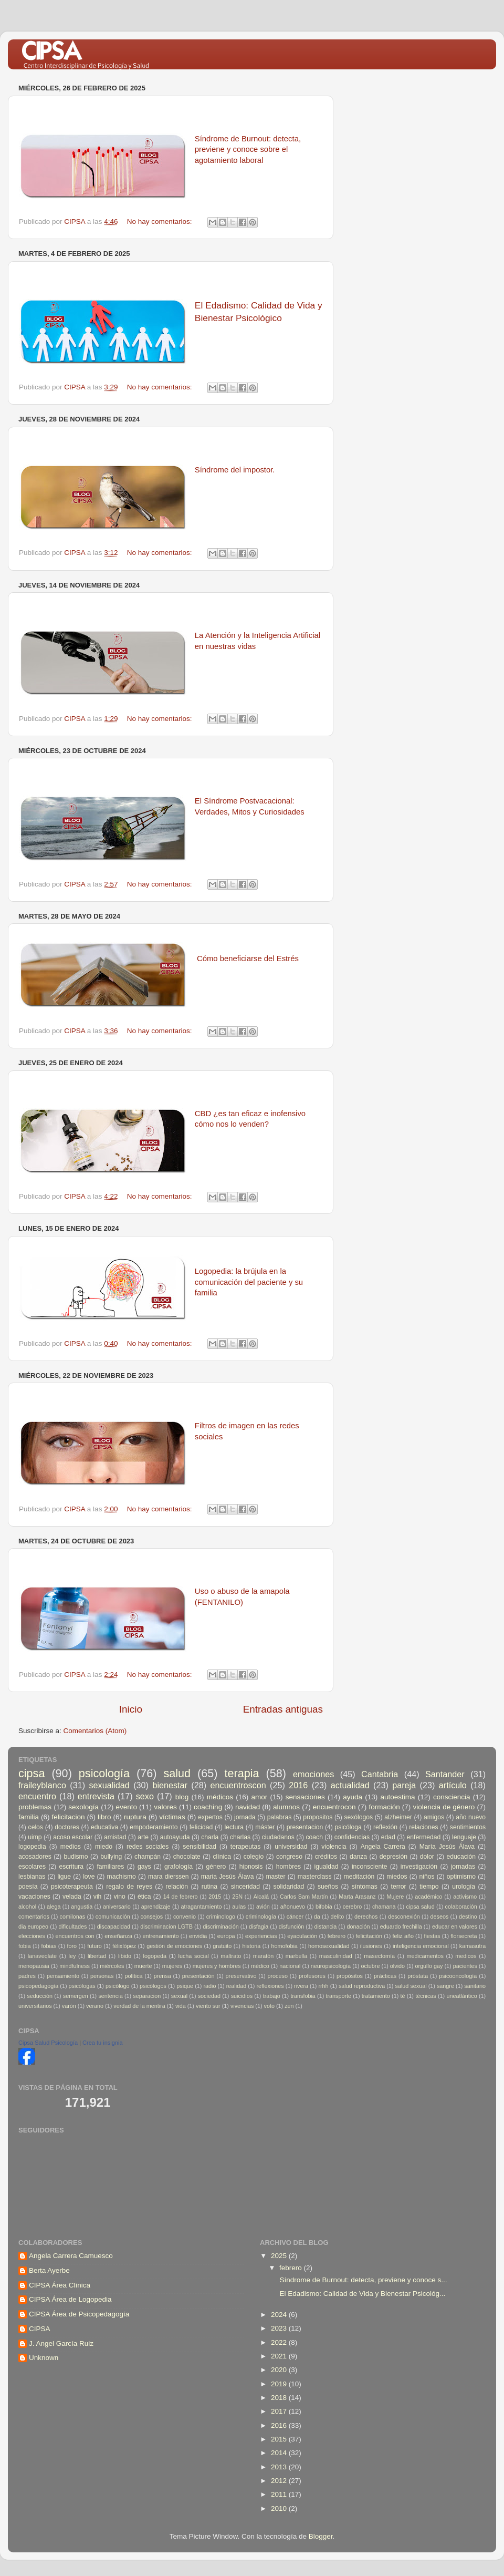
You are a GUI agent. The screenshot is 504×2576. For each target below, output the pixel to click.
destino (468, 1916)
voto (269, 2006)
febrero (336, 1936)
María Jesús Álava (447, 1846)
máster (265, 1827)
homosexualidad (329, 1946)
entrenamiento (161, 1936)
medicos (465, 1956)
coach (314, 1837)
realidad (236, 1986)
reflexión (385, 1827)
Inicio (130, 1709)
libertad (97, 1956)
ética (144, 1896)
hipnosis (251, 1866)
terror (398, 1886)
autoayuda (175, 1837)
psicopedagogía (38, 1986)
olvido (397, 1966)
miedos (396, 1876)
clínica (222, 1856)
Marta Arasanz (357, 1896)
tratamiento (376, 1996)
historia (251, 1946)
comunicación (113, 1916)
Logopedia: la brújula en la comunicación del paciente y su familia (249, 1282)
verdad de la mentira (139, 2006)
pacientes (465, 1966)
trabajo (271, 1996)
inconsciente (369, 1866)
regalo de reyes (129, 1886)
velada (71, 1896)
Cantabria (379, 1774)
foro (72, 1946)
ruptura (135, 1817)
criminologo (220, 1916)
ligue (64, 1876)
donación (358, 1926)
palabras (279, 1817)
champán (147, 1856)
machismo (121, 1876)
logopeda (154, 1956)
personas (101, 1976)
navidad (247, 1807)
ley (72, 1956)
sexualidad (109, 1785)
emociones (313, 1774)
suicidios (242, 1996)
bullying (111, 1856)
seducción (39, 1996)
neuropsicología (331, 1966)
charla (209, 1837)
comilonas (73, 1916)
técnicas (425, 1996)
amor (259, 1797)
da (317, 1916)
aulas (239, 1906)
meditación (359, 1876)
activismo (465, 1896)
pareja (404, 1785)
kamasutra (472, 1946)
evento (126, 1807)
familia (28, 1817)
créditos (326, 1856)
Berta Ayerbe (49, 2270)
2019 (280, 2384)
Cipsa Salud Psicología (48, 2042)
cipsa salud (420, 1906)
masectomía (379, 1956)
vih (97, 1896)
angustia (81, 1906)
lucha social (193, 1956)
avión (263, 1906)
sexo (145, 1796)
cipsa (31, 1773)
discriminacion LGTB (166, 1926)
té (402, 1996)
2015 (214, 1896)
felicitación (369, 1936)
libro (104, 1817)
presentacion (305, 1827)
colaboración (461, 1906)
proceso (277, 1976)
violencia (333, 1846)
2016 (298, 1785)
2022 (280, 2342)
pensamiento (63, 1976)
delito (337, 1916)
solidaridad (289, 1886)
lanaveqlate (42, 1956)
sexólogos (358, 1817)
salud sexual (411, 1986)
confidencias (352, 1837)
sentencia (110, 1996)
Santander (445, 1774)
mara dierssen (168, 1876)
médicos (220, 1797)
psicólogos (153, 1986)
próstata (417, 1976)
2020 (280, 2370)
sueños (328, 1886)
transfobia (302, 1996)
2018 (280, 2398)
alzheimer (398, 1817)
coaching (208, 1807)
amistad (115, 1837)
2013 (280, 2467)
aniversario (117, 1906)
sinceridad (245, 1886)
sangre (445, 1986)
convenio (184, 1916)
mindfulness (74, 1966)
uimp (34, 1837)
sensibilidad (199, 1846)
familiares (110, 1866)
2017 (280, 2411)
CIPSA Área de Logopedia (70, 2299)
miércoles (112, 1966)
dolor (427, 1856)
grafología (178, 1866)
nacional (289, 1966)
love (88, 1876)
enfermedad (424, 1837)
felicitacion (68, 1817)
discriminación (220, 1926)
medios (70, 1846)
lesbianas (31, 1876)
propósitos (350, 1976)
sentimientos (468, 1827)
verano (94, 2006)
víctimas (172, 1817)
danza (358, 1856)
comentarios (33, 1916)
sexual (179, 1996)
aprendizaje (156, 1906)
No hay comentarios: (160, 221)
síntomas (364, 1886)
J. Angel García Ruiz (61, 2343)
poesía (27, 1886)
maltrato (230, 1956)
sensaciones (305, 1797)
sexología (83, 1807)
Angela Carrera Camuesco (71, 2256)
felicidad (201, 1827)
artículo (453, 1785)
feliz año (403, 1936)
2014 (280, 2453)
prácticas (385, 1976)
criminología (261, 1916)
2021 (280, 2356)
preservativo (241, 1976)
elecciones (31, 1936)
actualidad (350, 1785)
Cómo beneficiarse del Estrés (248, 958)
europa (226, 1936)
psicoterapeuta (72, 1886)
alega (53, 1906)
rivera (301, 1986)
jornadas (463, 1866)
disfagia (258, 1926)
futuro (94, 1946)
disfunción (291, 1926)
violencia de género (444, 1807)
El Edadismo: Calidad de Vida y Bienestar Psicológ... (361, 2293)
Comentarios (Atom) (95, 1731)
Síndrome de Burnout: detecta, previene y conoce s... (362, 2280)
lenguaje (464, 1837)
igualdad (326, 1866)
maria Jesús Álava (227, 1876)
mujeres (172, 1966)
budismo (76, 1856)
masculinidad (335, 1956)
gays (144, 1866)
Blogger (321, 2536)
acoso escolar (72, 1837)
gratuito (222, 1946)
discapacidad (113, 1926)
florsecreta (463, 1936)
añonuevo (292, 1906)
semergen (75, 1996)
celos (35, 1827)
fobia (24, 1946)
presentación (198, 1976)
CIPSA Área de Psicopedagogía (79, 2314)
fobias (49, 1946)
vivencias (242, 2006)
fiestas (432, 1936)
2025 (280, 2256)
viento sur (208, 2006)
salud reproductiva (362, 1986)
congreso (289, 1856)
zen (289, 2006)
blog (182, 1797)
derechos (365, 1916)
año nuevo (471, 1817)
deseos (439, 1916)
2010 (280, 2508)
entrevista (96, 1796)
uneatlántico (461, 1996)
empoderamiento (153, 1827)
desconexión (404, 1916)
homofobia (284, 1946)
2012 (280, 2481)
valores (165, 1807)
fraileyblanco (42, 1785)
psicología (104, 1773)
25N (237, 1896)
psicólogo (118, 1986)
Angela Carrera (383, 1846)
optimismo (461, 1876)
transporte (338, 1996)
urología (463, 1886)
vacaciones (34, 1896)
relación (177, 1886)
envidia (198, 1936)
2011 (280, 2494)
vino (119, 1896)
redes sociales (148, 1846)
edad (388, 1837)
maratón (263, 1956)
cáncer (295, 1916)
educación (461, 1856)
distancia (325, 1926)
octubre (370, 1966)
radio (209, 1986)
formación (384, 1807)
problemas (34, 1807)
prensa (162, 1976)
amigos (434, 1817)
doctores (67, 1827)
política (133, 1976)
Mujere (395, 1896)
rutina (209, 1886)
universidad (291, 1846)
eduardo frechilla (401, 1926)
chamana (383, 1906)
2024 (280, 2315)
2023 (280, 2328)
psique (184, 1986)
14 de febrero (180, 1896)
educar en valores (454, 1926)
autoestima (398, 1797)
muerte (143, 1966)
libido (124, 1956)
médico (260, 1966)
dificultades (72, 1926)
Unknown (43, 2358)
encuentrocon (334, 1807)
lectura (234, 1827)
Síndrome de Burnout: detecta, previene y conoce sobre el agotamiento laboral (248, 150)
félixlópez (124, 1946)
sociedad (209, 1996)
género (216, 1866)
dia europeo (33, 1926)
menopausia (33, 1966)
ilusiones (371, 1946)
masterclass (315, 1876)
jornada (245, 1817)
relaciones (423, 1827)
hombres (288, 1866)
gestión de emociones (174, 1946)
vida (180, 2006)
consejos (152, 1916)
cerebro (352, 1906)
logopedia (32, 1846)
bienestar (169, 1785)
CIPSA (39, 2329)
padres (27, 1976)
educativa (104, 1827)
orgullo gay (429, 1966)
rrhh (323, 1986)
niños (427, 1876)
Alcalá (261, 1896)
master (275, 1876)
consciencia (451, 1797)
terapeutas (245, 1846)
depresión (393, 1856)
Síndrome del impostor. (235, 470)
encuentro (37, 1796)
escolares (32, 1866)
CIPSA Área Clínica (59, 2285)
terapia (242, 1773)
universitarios (35, 2006)
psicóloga (347, 1827)
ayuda (352, 1797)
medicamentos (425, 1956)
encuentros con (75, 1936)
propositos (317, 1817)
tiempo (428, 1886)
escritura (71, 1866)
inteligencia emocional (421, 1946)
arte (143, 1837)
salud (177, 1773)
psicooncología (458, 1976)
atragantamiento (201, 1906)
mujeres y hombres (217, 1966)
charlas (240, 1837)
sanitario (475, 1986)
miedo (103, 1846)
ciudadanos (278, 1837)
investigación (419, 1866)
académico (428, 1896)
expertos (210, 1817)
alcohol (27, 1906)
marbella (296, 1956)
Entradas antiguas (283, 1709)
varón (69, 2006)
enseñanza (118, 1936)
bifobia (324, 1906)
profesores (312, 1976)
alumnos (286, 1807)
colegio (254, 1856)
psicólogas (82, 1986)
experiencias (261, 1936)
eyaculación (302, 1936)
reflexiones (270, 1986)
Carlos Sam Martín (304, 1896)
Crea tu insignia (102, 2042)
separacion (147, 1996)
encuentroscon (238, 1785)
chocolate (187, 1856)
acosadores (34, 1856)
